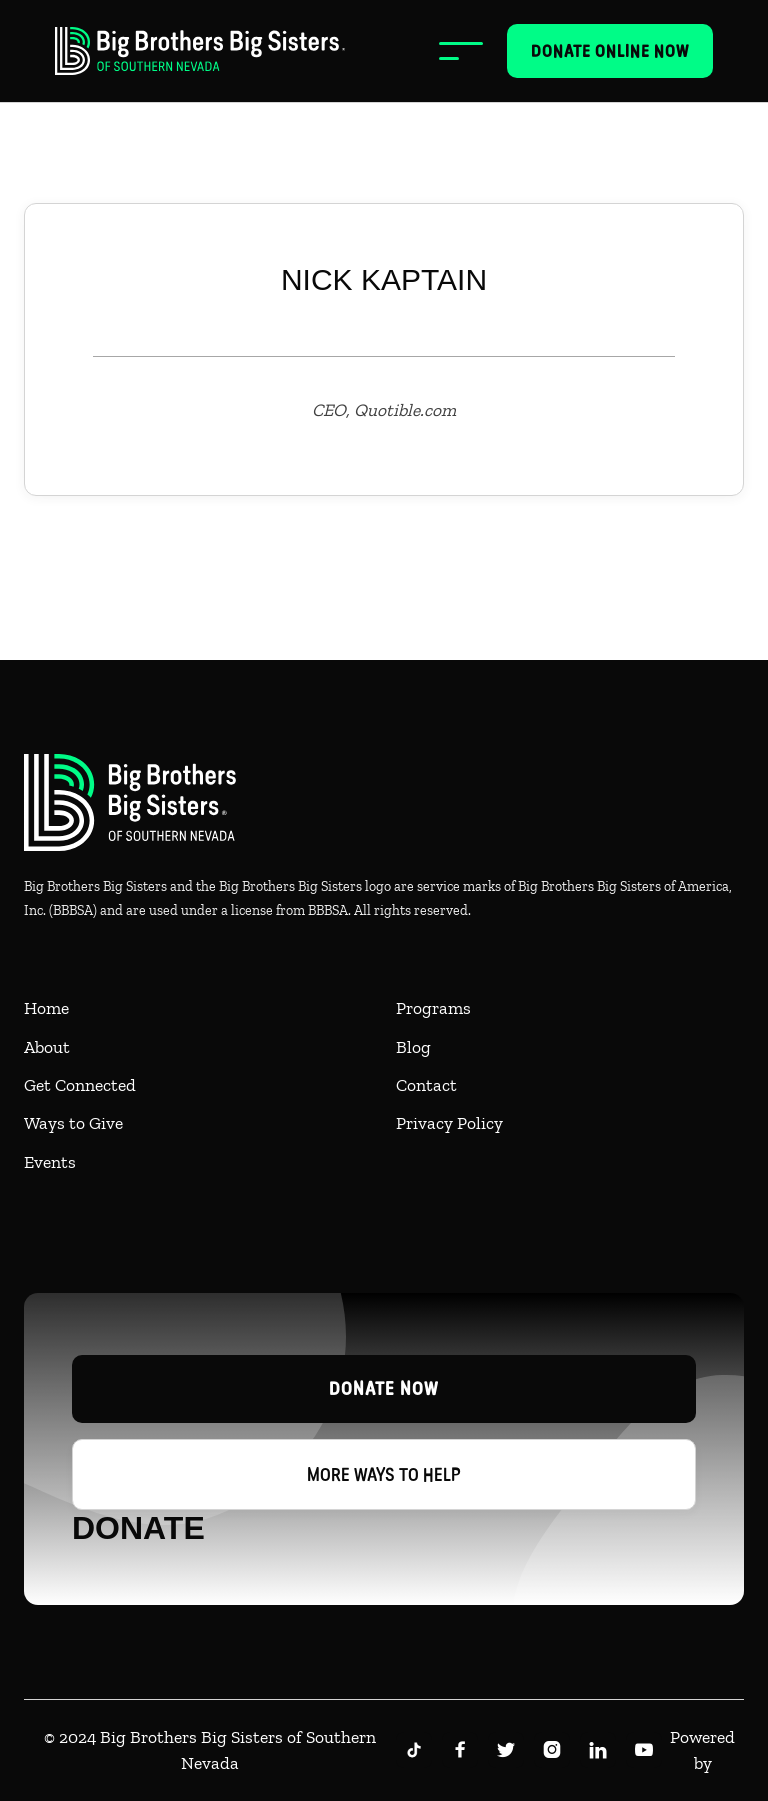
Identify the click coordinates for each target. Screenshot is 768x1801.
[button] (461, 51)
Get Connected (80, 1085)
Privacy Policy (449, 1123)
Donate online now (610, 51)
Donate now (384, 1388)
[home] (200, 51)
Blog (413, 1047)
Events (50, 1162)
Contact (426, 1085)
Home (46, 1008)
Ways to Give (73, 1123)
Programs (433, 1008)
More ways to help (384, 1474)
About (47, 1047)
